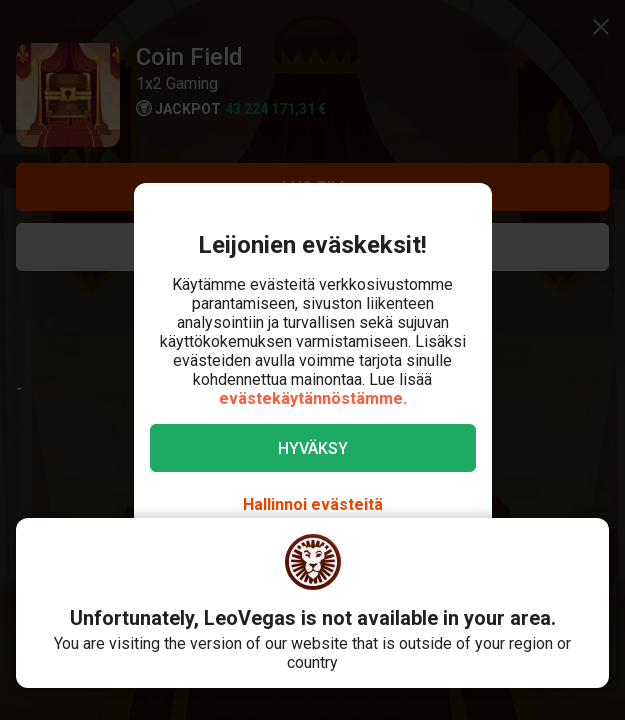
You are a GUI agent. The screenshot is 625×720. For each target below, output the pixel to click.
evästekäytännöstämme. (313, 398)
